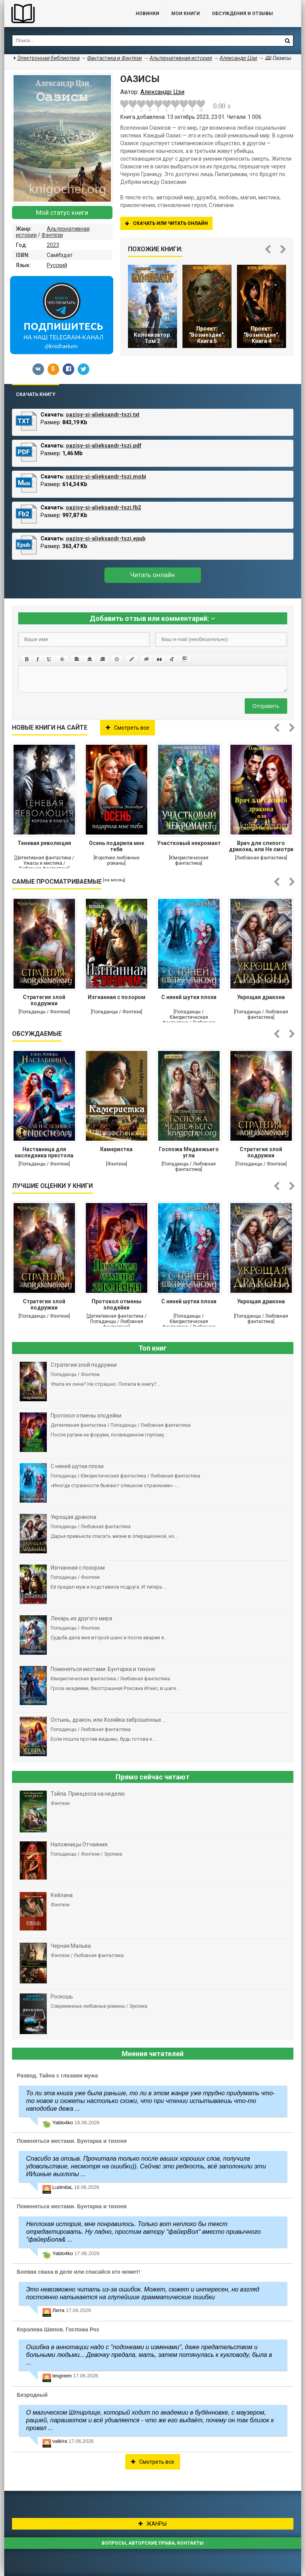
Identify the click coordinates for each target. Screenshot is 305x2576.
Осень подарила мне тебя (116, 846)
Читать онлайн (152, 575)
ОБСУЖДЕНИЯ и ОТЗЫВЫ (242, 13)
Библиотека (62, 13)
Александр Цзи (238, 58)
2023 (53, 245)
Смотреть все (127, 728)
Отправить (265, 706)
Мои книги (185, 13)
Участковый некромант (189, 843)
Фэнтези (52, 235)
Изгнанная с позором (116, 997)
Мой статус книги (62, 212)
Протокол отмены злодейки (116, 1304)
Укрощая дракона (261, 997)
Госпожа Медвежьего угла (189, 1152)
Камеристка (116, 1149)
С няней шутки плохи (188, 997)
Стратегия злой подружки (44, 1000)
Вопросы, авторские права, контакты (153, 2543)
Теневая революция (44, 843)
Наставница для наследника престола (44, 1152)
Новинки (147, 13)
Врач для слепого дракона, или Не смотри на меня (261, 847)
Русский (57, 265)
